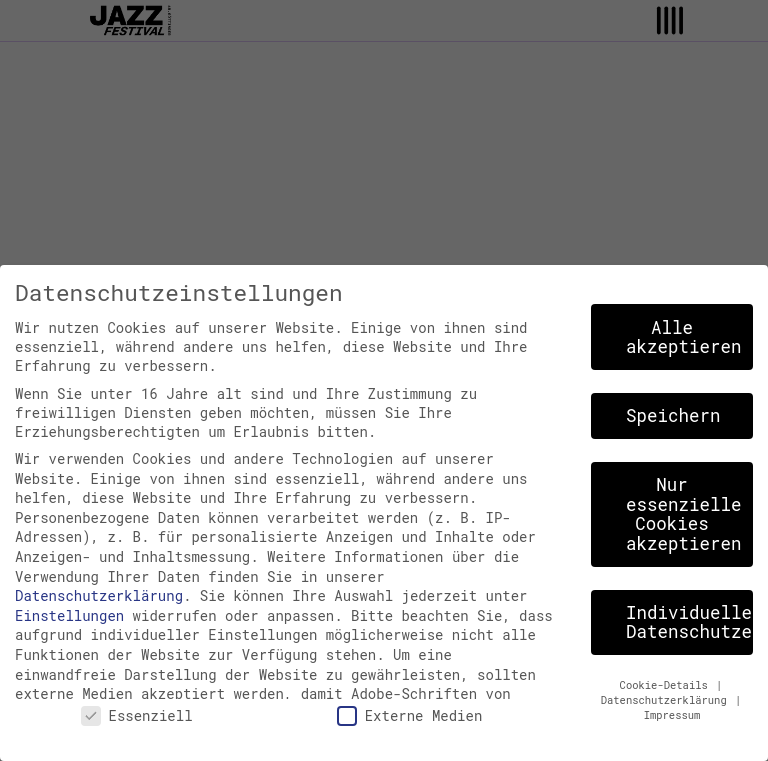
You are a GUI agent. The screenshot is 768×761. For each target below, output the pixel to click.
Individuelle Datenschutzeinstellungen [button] (689, 622)
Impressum (672, 715)
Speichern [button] (673, 415)
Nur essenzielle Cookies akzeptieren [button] (684, 514)
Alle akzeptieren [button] (684, 337)
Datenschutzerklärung (99, 595)
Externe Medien (410, 715)
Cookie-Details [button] (667, 685)
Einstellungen (69, 615)
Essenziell (137, 715)
